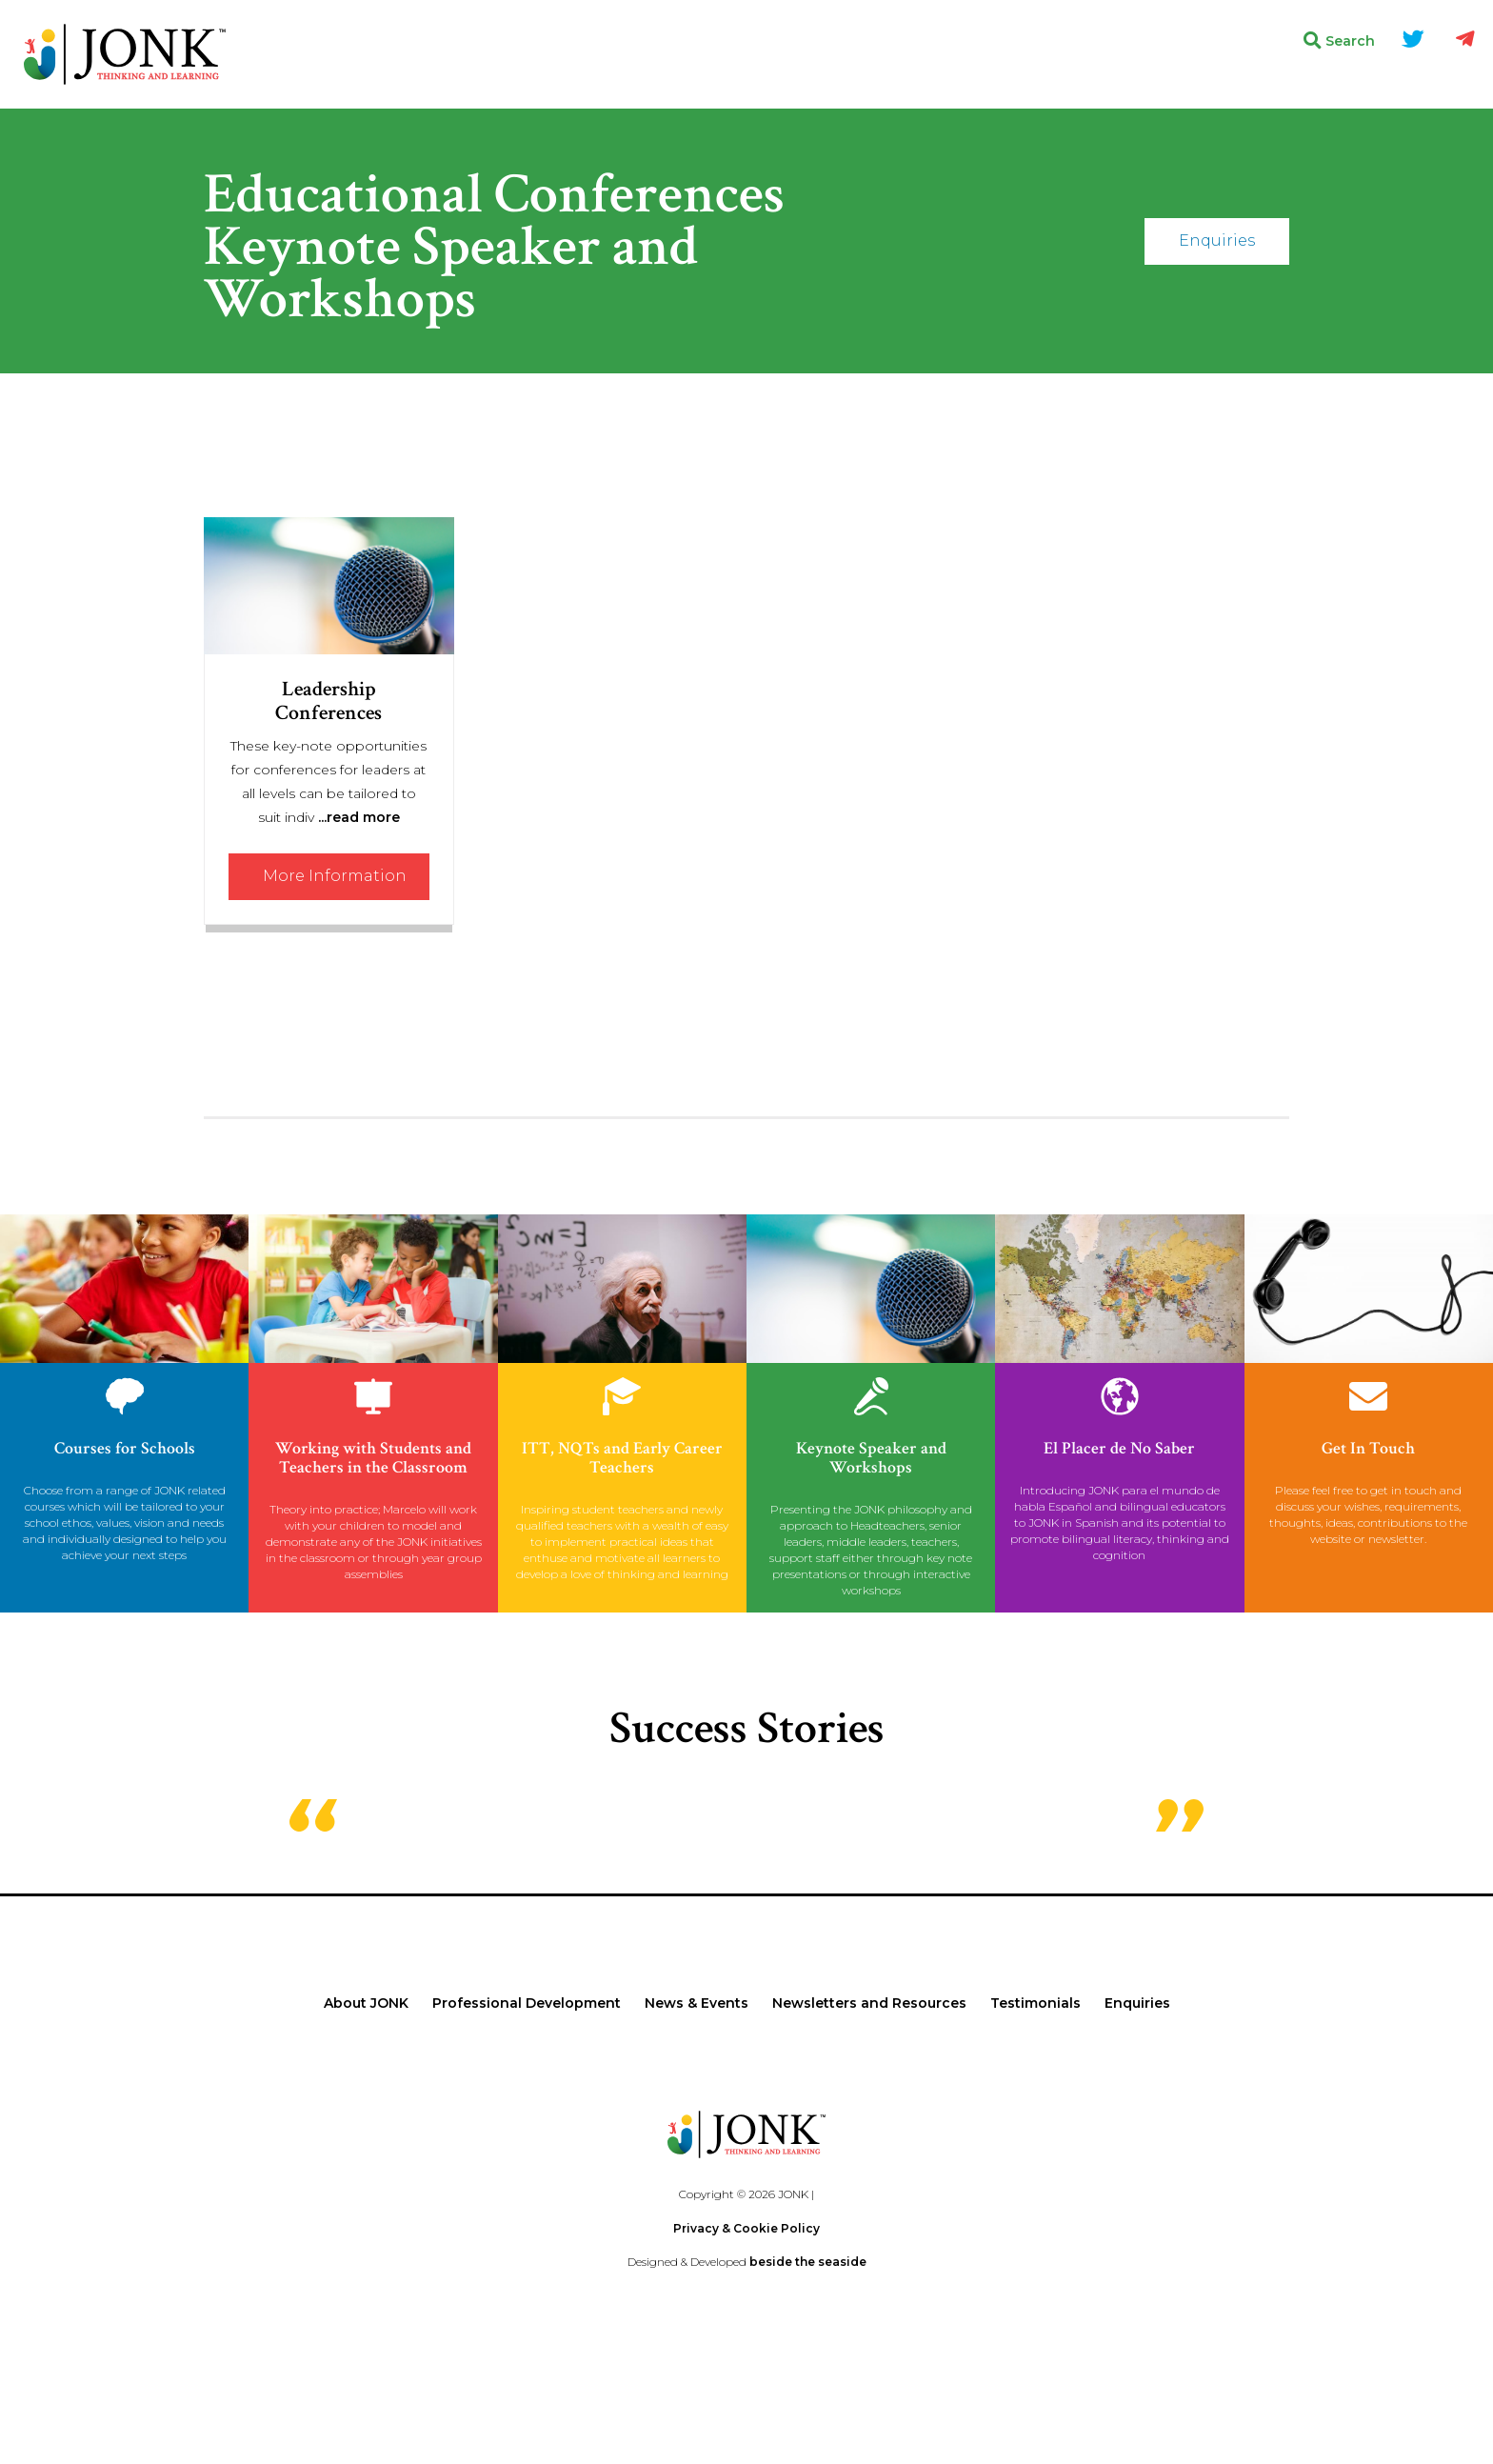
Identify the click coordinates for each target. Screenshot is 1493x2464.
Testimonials (1035, 2003)
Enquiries (1217, 240)
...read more (359, 817)
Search (1339, 41)
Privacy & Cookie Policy (746, 2228)
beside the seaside (807, 2261)
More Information (335, 876)
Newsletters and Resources (869, 2003)
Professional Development (526, 2003)
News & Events (696, 2003)
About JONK (366, 2003)
